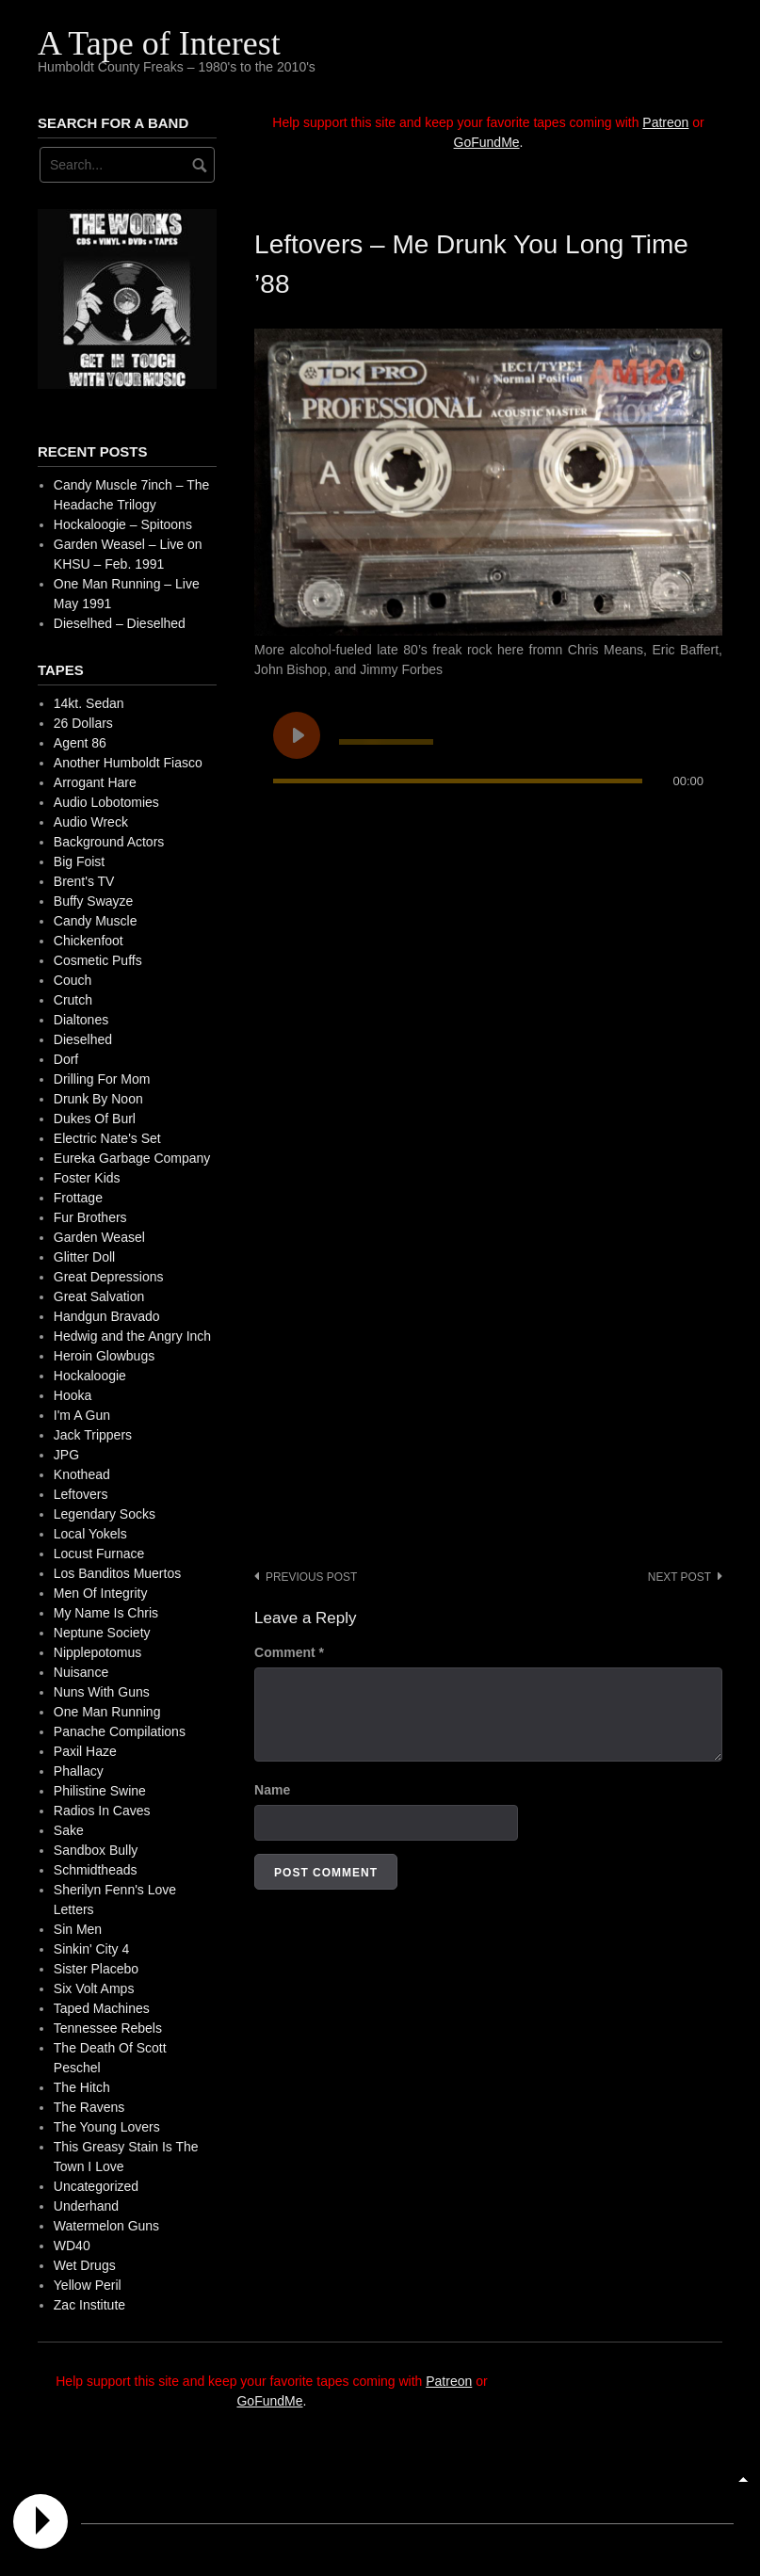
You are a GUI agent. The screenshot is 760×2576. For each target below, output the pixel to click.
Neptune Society (102, 1632)
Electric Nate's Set (107, 1138)
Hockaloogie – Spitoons (123, 524)
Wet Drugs (85, 2265)
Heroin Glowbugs (104, 1355)
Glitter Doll (84, 1256)
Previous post (311, 1577)
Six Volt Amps (94, 1988)
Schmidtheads (95, 1869)
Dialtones (81, 1019)
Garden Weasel (99, 1237)
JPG (66, 1454)
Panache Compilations (120, 1731)
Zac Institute (89, 2304)
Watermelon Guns (106, 2225)
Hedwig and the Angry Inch (132, 1336)
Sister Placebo (96, 1968)
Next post (679, 1577)
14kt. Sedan (89, 703)
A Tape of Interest (159, 43)
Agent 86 (80, 742)
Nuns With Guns (102, 1691)
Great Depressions (109, 1276)
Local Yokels (90, 1533)
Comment (289, 1652)
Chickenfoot (88, 940)
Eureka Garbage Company (132, 1158)
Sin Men (78, 1929)
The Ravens (89, 2107)
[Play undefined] (296, 735)
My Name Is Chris (106, 1612)
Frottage (78, 1197)
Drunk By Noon (98, 1098)
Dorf (66, 1059)
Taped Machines (102, 2008)
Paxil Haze (85, 1751)
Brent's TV (84, 881)
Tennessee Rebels (108, 2028)
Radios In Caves (102, 1810)
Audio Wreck (91, 821)
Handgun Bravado (107, 1316)
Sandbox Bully (96, 1850)
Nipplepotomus (97, 1652)
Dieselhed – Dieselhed (120, 623)
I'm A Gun (82, 1415)
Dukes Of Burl (95, 1118)
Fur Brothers (90, 1217)
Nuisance (81, 1672)
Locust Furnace (99, 1553)
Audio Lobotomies (106, 802)
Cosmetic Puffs (98, 960)
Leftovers (81, 1494)
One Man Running (107, 1711)
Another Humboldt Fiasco (128, 762)
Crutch (73, 999)
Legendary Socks (104, 1513)
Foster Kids (87, 1177)
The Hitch (82, 2087)
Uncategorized (96, 2186)
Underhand (86, 2206)
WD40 (72, 2245)
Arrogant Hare (95, 782)
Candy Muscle (95, 920)
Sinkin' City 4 (91, 1948)
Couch (72, 980)
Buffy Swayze (94, 901)
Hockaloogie (90, 1375)
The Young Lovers (107, 2126)
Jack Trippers (93, 1434)
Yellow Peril (87, 2285)
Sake (69, 1830)
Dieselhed (83, 1039)
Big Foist (79, 861)
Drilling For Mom (102, 1079)
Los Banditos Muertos (117, 1573)
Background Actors (109, 841)
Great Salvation (99, 1296)
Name (272, 1789)
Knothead (82, 1474)
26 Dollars (83, 723)
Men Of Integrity (101, 1593)
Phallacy (79, 1771)
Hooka (72, 1395)
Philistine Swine (100, 1790)
